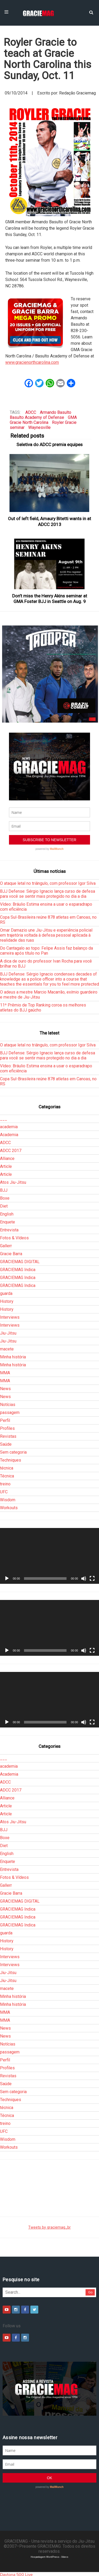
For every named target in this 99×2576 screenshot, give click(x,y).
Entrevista (9, 1229)
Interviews (10, 1317)
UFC (4, 1491)
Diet (4, 1206)
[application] (49, 1556)
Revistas (8, 1436)
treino (5, 1483)
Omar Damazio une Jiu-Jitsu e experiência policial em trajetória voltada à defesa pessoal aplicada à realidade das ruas (46, 935)
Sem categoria (13, 1452)
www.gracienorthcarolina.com (32, 362)
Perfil (5, 1420)
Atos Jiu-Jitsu (13, 1182)
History (6, 1301)
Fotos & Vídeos (14, 1237)
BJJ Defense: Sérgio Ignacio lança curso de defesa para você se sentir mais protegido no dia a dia (47, 894)
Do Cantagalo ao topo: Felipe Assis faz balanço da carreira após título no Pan (46, 951)
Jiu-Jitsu (8, 1333)
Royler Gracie (64, 422)
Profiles (7, 1428)
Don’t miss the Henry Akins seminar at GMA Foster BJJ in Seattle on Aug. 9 (49, 598)
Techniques (10, 1460)
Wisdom (7, 1499)
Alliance (7, 1158)
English (6, 1214)
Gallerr (6, 1245)
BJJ (3, 1190)
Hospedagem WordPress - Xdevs (49, 2556)
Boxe (5, 1198)
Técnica (7, 1476)
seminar (17, 427)
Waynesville (39, 427)
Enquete (7, 1221)
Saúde (6, 1444)
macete (7, 1349)
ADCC (30, 412)
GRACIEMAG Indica (17, 1269)
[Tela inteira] (92, 1578)
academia (9, 1126)
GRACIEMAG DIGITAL (20, 1261)
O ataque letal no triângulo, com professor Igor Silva (48, 883)
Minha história (13, 1356)
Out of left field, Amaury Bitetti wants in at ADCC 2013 (49, 521)
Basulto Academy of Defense (37, 417)
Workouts (9, 1507)
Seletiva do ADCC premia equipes (49, 444)
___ (3, 1118)
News (5, 1388)
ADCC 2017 (10, 1150)
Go (90, 2292)
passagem (10, 1412)
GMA (72, 417)
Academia (9, 1134)
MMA (5, 1372)
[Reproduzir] (7, 1578)
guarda (6, 1293)
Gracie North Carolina (29, 422)
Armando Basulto (55, 412)
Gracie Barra (11, 1253)
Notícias (7, 1404)
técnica (6, 1468)
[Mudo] (83, 1578)
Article (6, 1166)
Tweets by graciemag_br (49, 2227)
